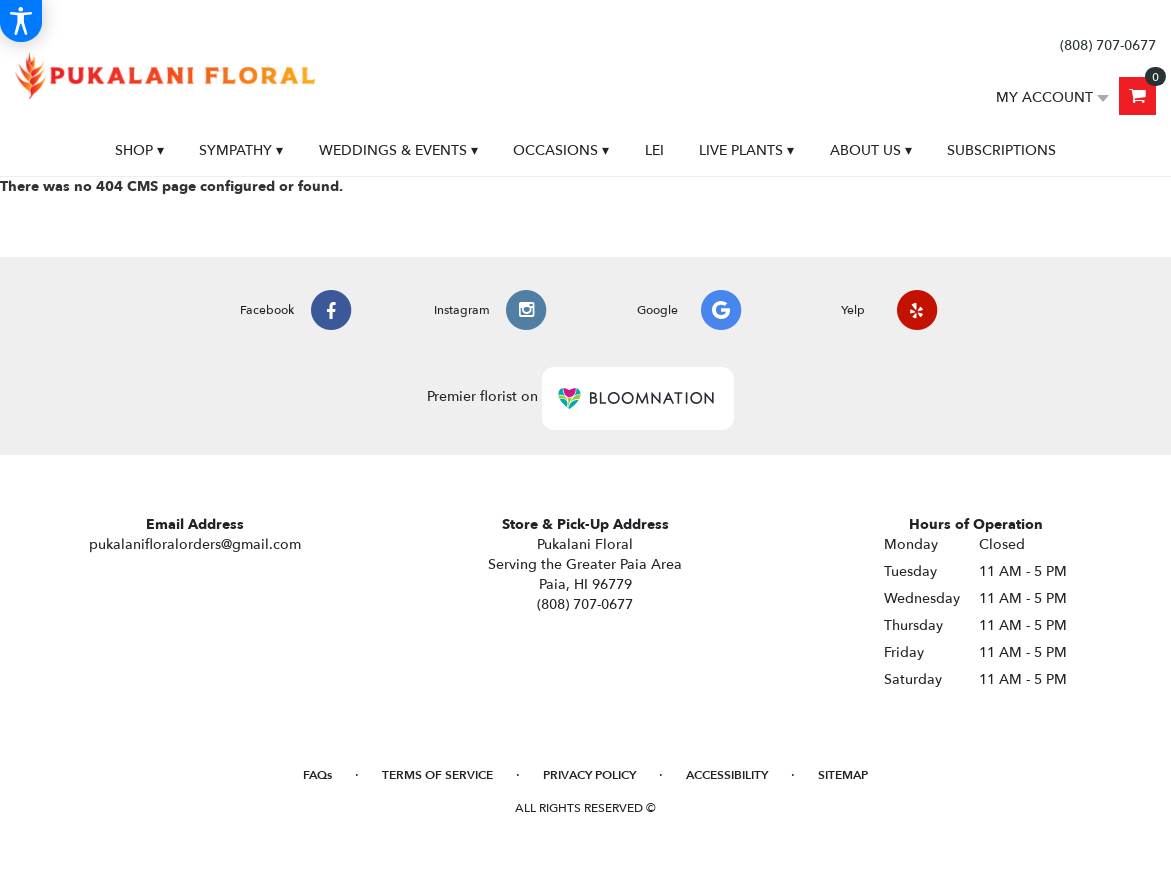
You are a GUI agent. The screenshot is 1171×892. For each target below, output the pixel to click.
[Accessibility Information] (21, 21)
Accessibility (727, 775)
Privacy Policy (589, 775)
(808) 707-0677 (1108, 45)
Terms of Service (437, 775)
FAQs (317, 775)
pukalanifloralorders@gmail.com (195, 544)
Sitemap (843, 775)
